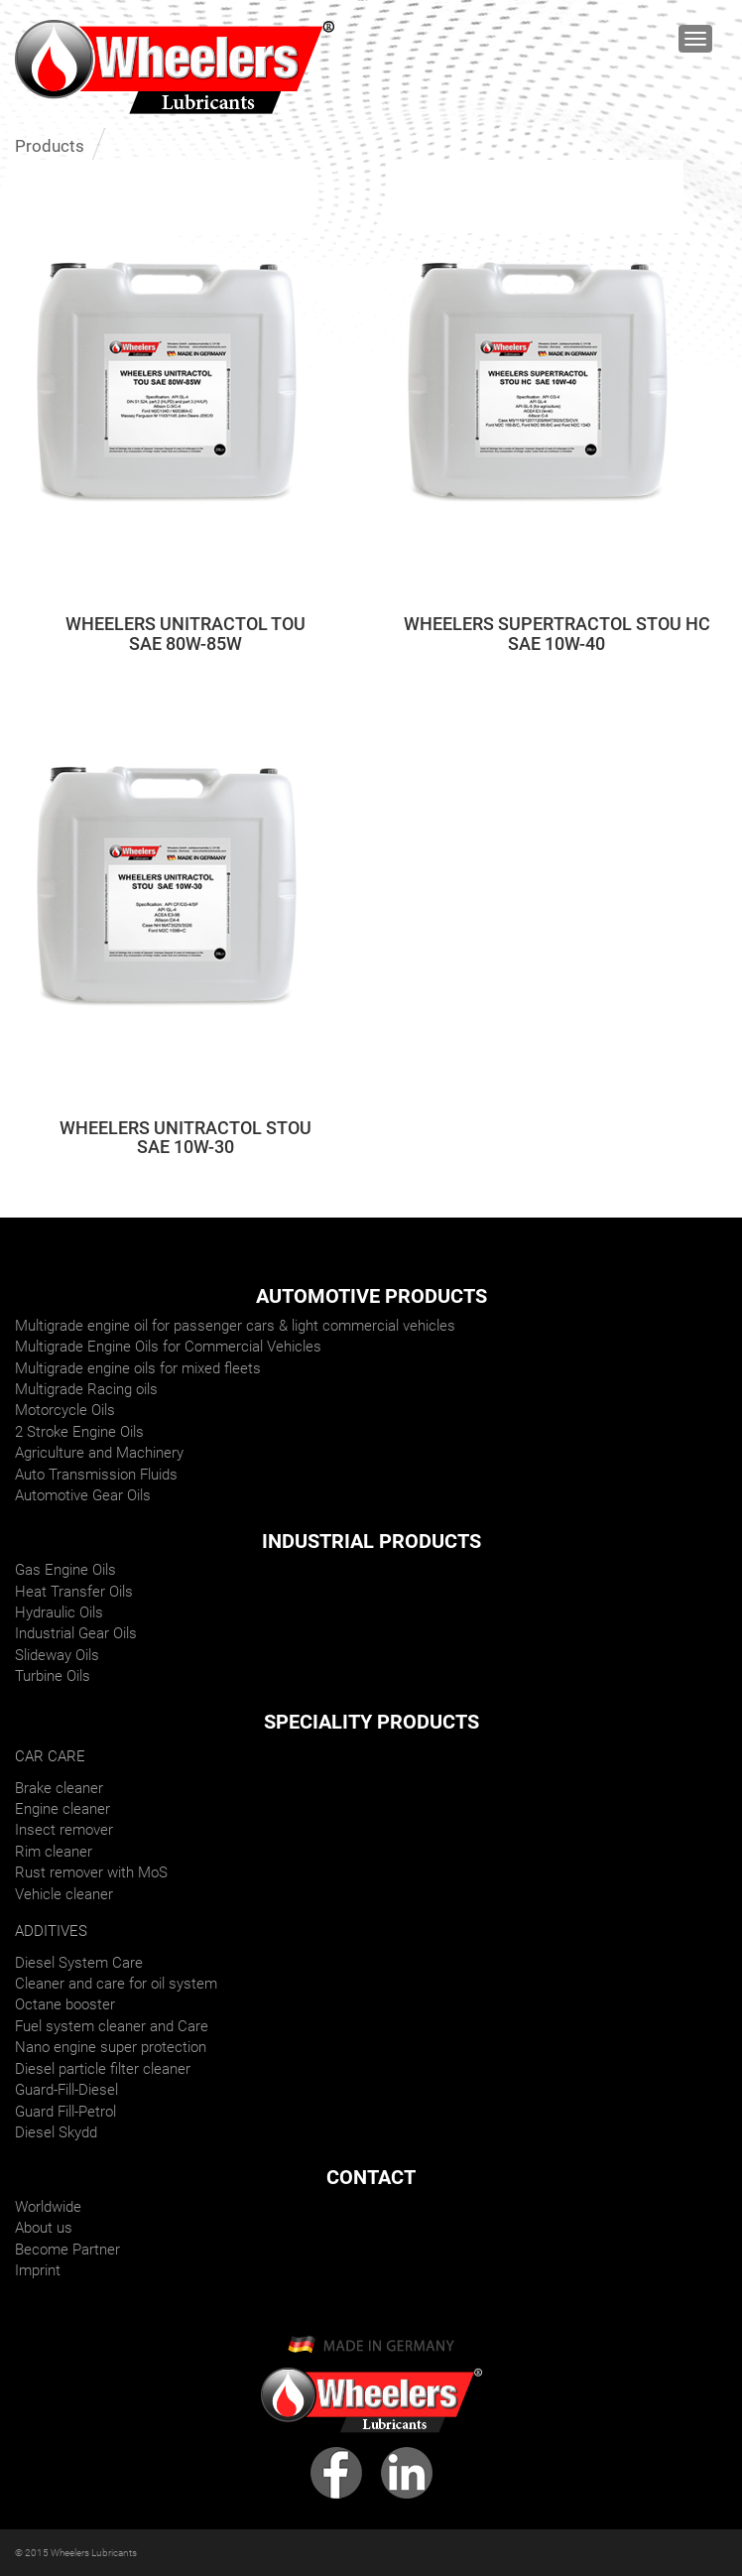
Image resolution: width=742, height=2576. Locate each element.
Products (49, 146)
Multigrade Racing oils (86, 1389)
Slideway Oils (57, 1655)
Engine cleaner (62, 1809)
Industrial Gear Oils (76, 1633)
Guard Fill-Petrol (65, 2112)
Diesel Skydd (56, 2132)
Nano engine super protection (110, 2047)
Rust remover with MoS (91, 1872)
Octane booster (65, 2004)
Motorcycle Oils (65, 1410)
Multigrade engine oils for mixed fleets (138, 1368)
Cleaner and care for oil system (116, 1984)
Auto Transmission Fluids (96, 1474)
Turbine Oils (52, 1676)
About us (43, 2228)
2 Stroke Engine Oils (79, 1432)
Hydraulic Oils (59, 1612)
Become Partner (67, 2249)
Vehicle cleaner (64, 1894)
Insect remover (64, 1830)
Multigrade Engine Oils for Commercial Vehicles (168, 1346)
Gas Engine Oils (65, 1570)
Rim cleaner (53, 1852)
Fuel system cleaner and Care (111, 2026)
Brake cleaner (59, 1788)
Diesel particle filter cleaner (102, 2069)
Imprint (38, 2270)
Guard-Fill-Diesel (66, 2090)
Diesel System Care (79, 1963)
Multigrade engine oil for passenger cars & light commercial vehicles (235, 1326)
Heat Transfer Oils (74, 1592)
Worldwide (48, 2207)
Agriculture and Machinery (99, 1453)
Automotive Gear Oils (83, 1495)
